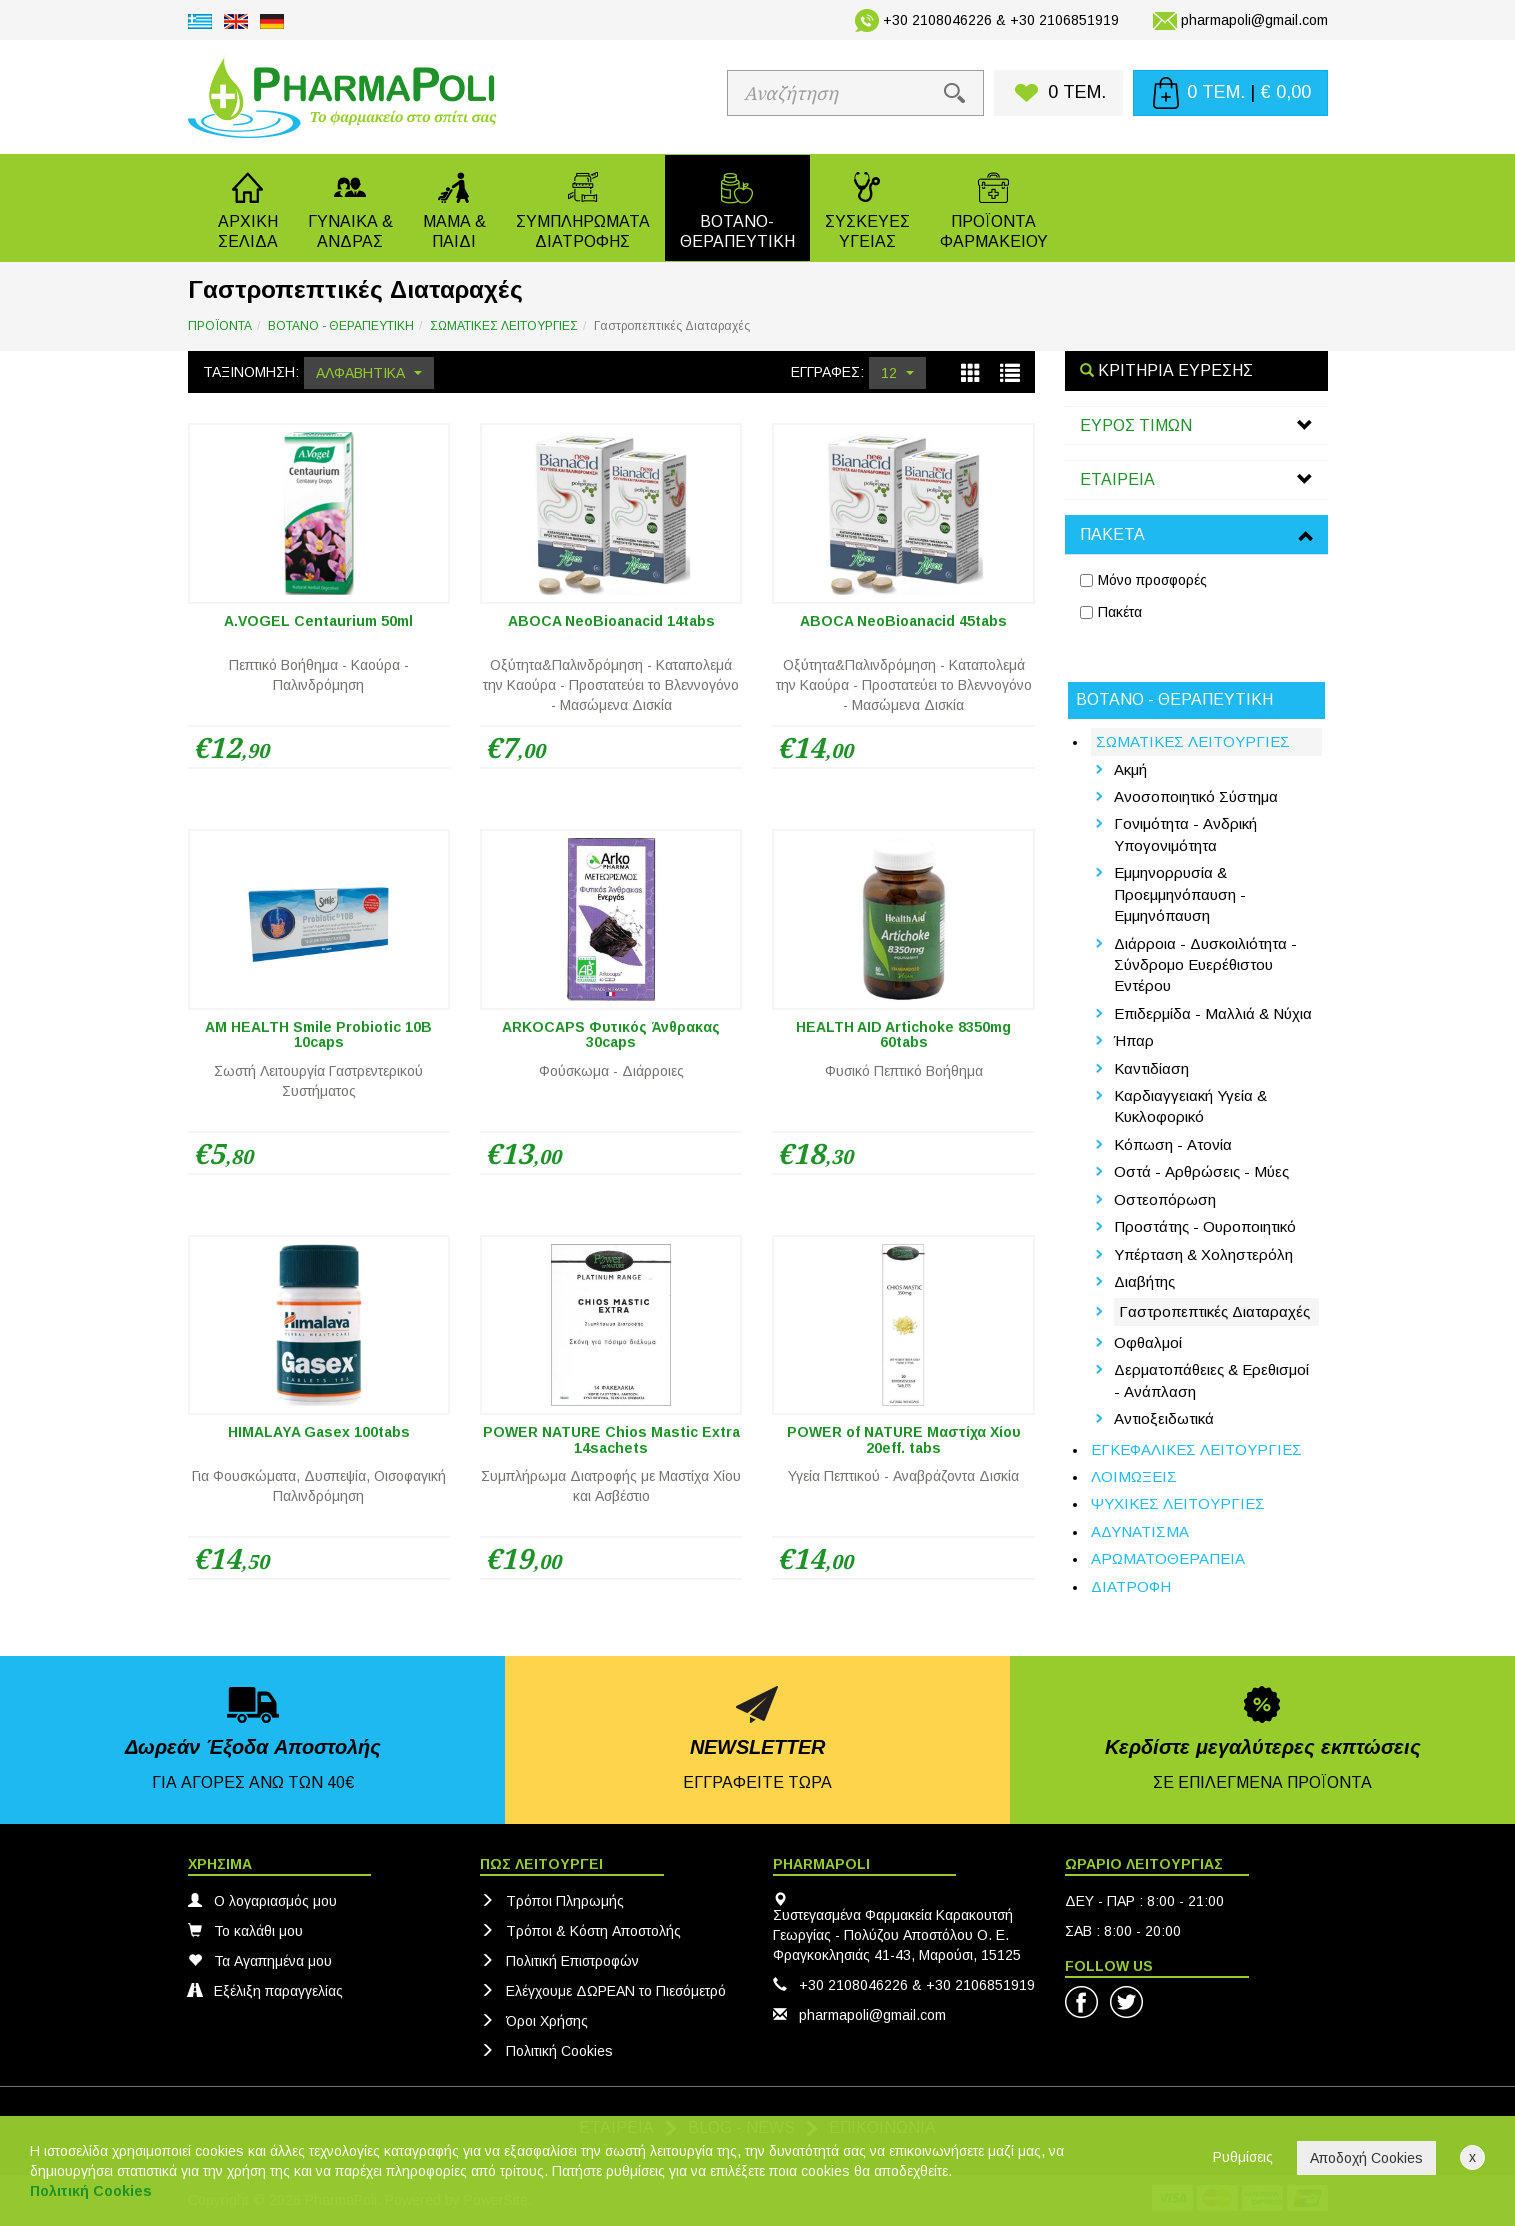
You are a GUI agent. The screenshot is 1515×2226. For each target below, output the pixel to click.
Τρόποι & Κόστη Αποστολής (580, 1931)
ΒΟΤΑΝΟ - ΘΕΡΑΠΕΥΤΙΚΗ (341, 326)
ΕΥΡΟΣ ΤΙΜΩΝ (1136, 425)
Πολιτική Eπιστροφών (559, 1961)
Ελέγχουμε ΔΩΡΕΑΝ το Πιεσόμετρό (603, 1991)
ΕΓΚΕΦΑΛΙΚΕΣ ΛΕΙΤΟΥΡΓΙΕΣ (1196, 1449)
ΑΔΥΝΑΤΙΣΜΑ (1140, 1531)
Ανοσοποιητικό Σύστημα (1196, 796)
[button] (350, 208)
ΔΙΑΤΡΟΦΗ (1131, 1586)
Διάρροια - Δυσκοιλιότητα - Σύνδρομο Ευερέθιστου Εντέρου (1205, 965)
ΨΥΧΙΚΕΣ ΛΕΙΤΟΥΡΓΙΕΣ (1178, 1503)
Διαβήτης (1144, 1281)
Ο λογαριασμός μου (262, 1901)
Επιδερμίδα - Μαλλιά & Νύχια (1213, 1013)
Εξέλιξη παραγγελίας (265, 1991)
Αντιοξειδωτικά (1164, 1418)
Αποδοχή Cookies (1366, 2158)
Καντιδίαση (1151, 1068)
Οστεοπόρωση (1165, 1199)
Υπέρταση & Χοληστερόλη (1203, 1254)
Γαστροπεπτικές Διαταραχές (1214, 1311)
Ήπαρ (1134, 1040)
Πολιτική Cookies (546, 2051)
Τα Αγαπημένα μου (260, 1961)
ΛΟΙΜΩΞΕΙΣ (1134, 1476)
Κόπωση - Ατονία (1173, 1144)
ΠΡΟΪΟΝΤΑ (220, 326)
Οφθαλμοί (1148, 1342)
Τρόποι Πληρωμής (552, 1901)
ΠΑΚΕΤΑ (1112, 534)
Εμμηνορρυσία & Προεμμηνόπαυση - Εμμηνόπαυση (1180, 894)
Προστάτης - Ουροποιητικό (1205, 1226)
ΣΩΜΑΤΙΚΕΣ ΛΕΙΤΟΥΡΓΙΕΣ (504, 326)
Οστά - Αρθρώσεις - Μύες (1201, 1171)
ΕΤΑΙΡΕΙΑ (1117, 479)
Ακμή (1130, 769)
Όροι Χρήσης (534, 2021)
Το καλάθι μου (245, 1931)
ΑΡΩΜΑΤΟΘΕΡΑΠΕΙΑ (1168, 1558)
